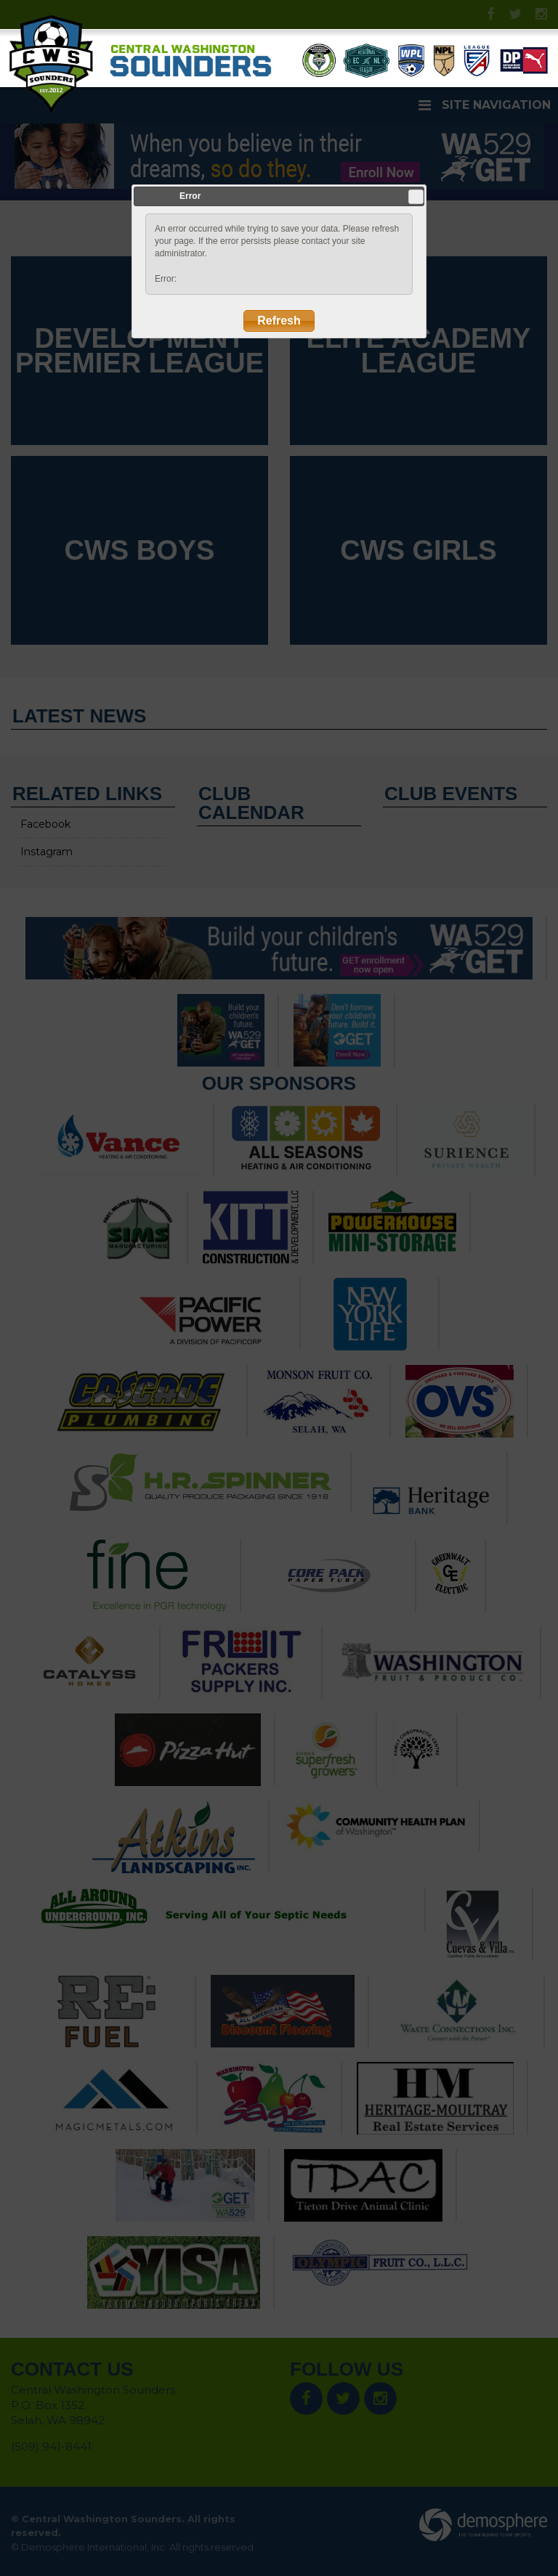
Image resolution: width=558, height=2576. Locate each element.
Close (415, 197)
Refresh (279, 320)
